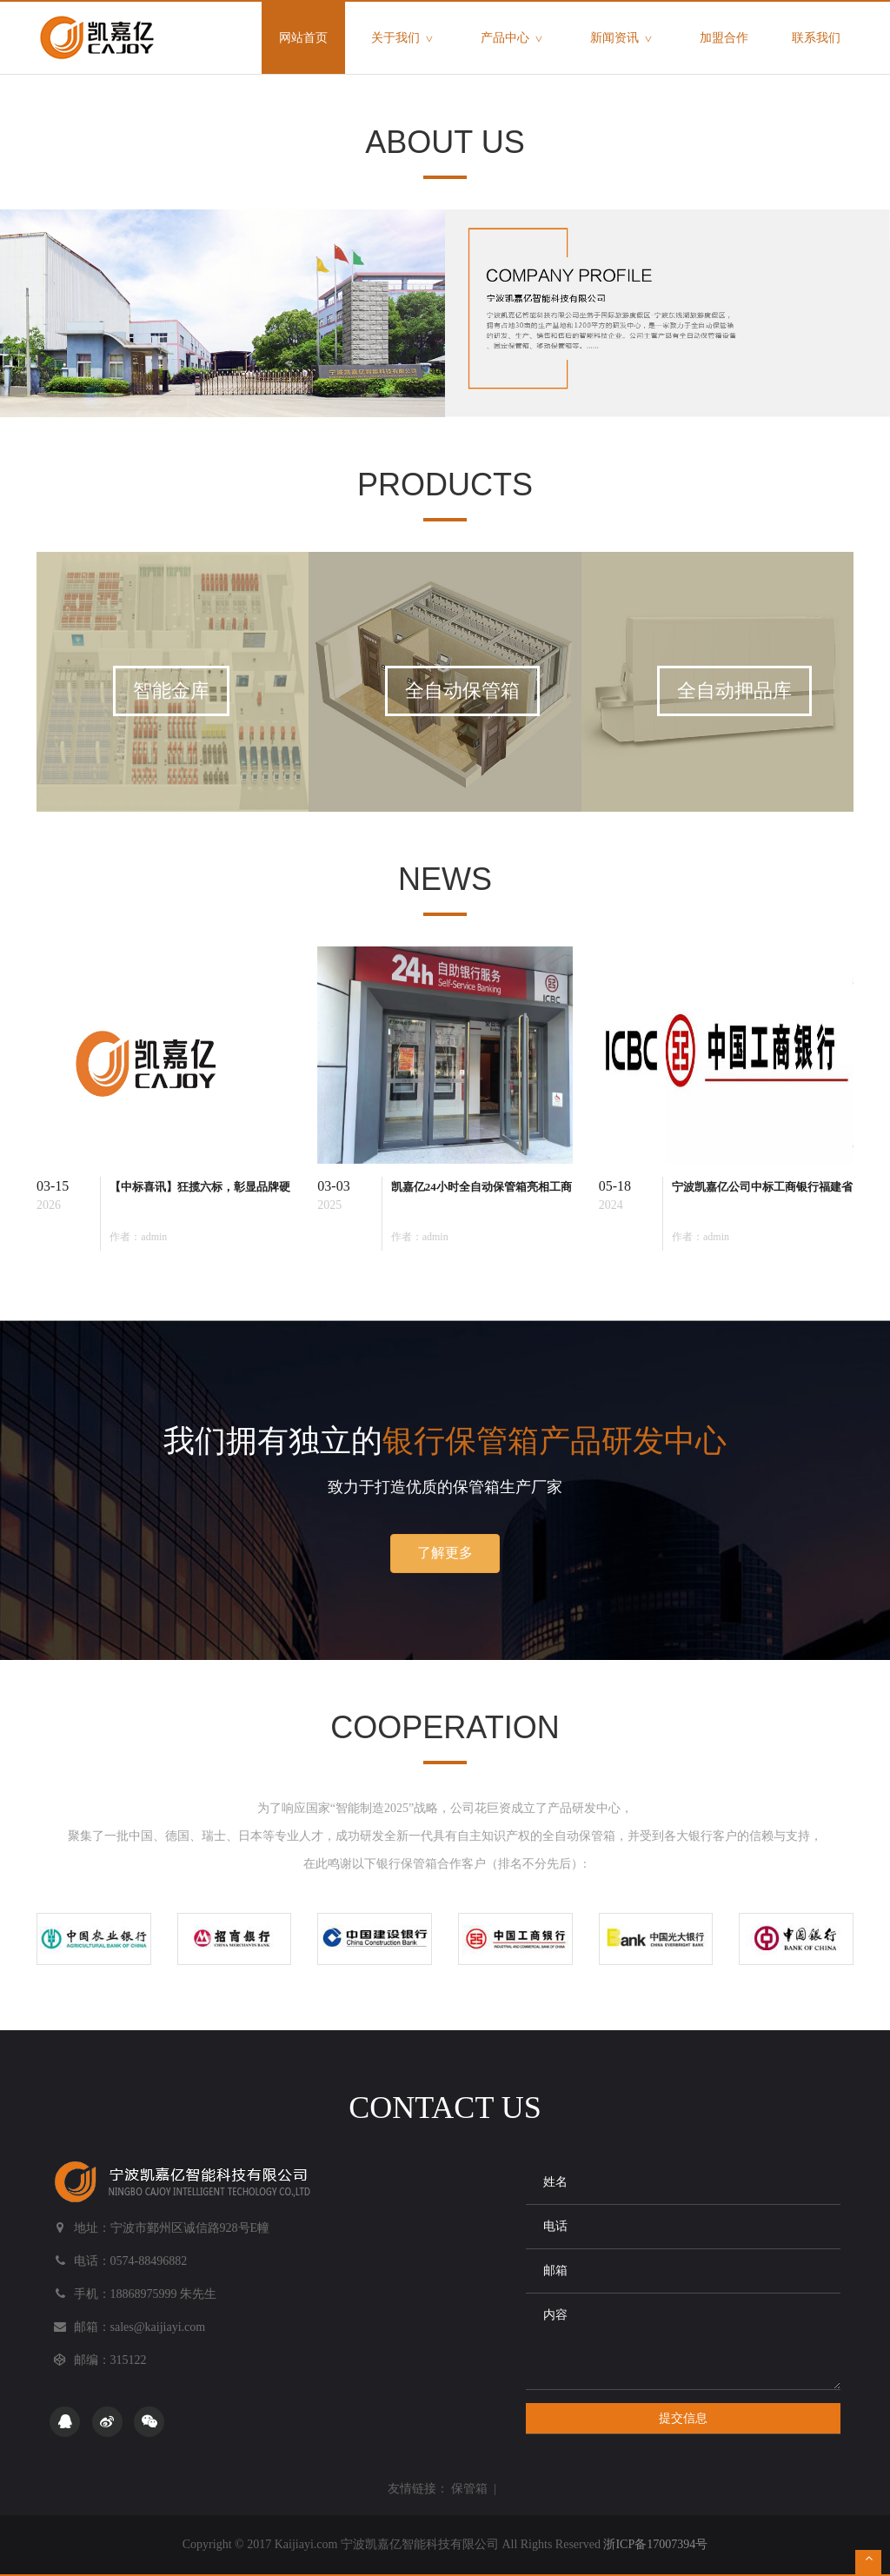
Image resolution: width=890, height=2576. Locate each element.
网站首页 (312, 23)
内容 (683, 2341)
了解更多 (445, 1552)
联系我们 (816, 37)
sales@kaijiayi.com (158, 2327)
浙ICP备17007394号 (655, 2544)
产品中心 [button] (514, 39)
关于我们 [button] (404, 39)
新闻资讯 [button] (623, 39)
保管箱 (469, 2488)
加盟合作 (724, 37)
